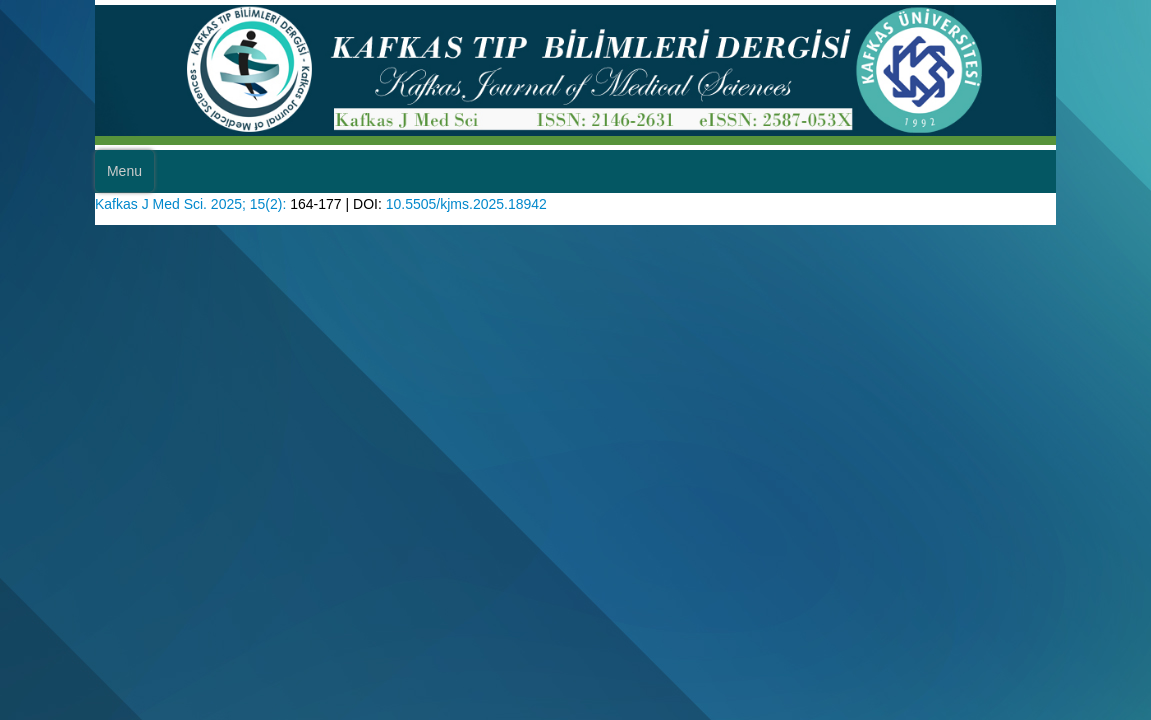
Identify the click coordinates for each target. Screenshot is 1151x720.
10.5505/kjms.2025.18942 (498, 240)
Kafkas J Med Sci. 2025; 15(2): (200, 240)
